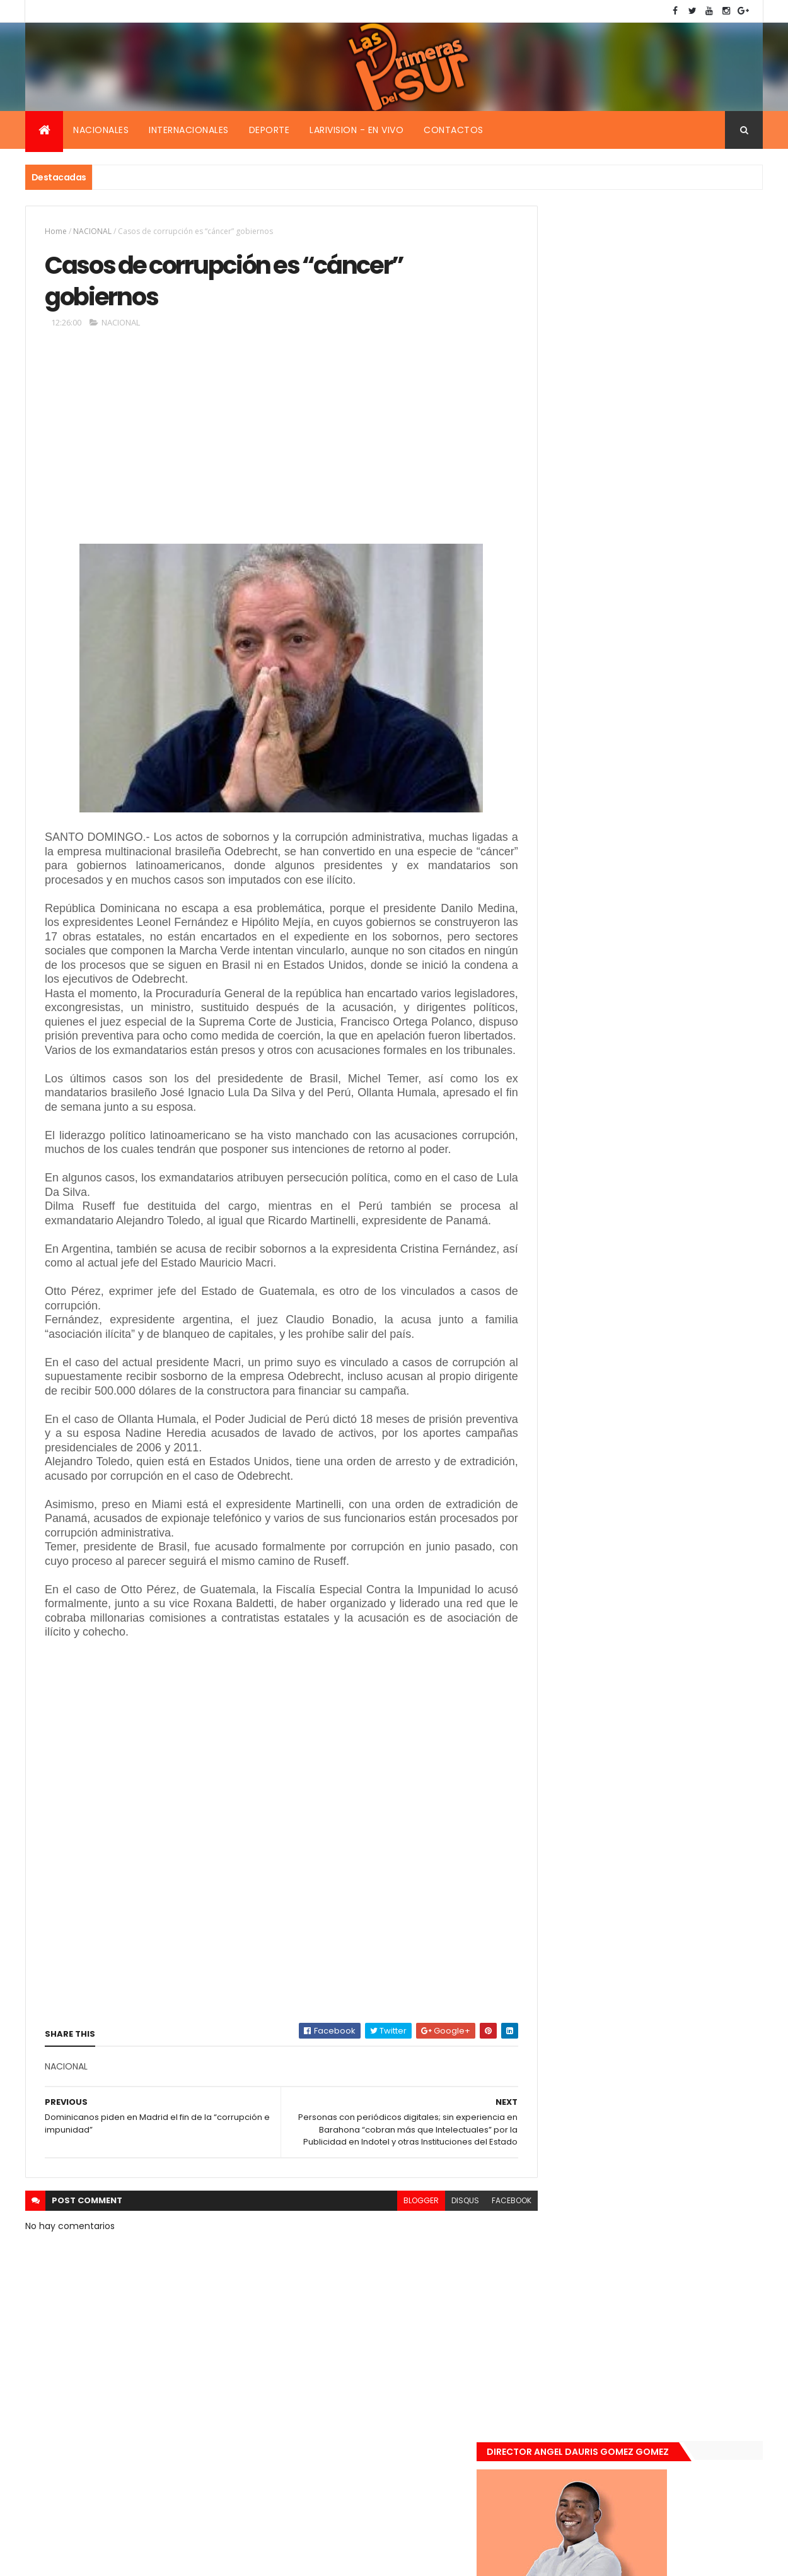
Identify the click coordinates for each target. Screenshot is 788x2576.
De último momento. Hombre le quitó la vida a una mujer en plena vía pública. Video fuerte (675, 1194)
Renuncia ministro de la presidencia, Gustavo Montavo (668, 1258)
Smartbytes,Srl (121, 2558)
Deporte (269, 130)
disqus (437, 2275)
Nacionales (101, 130)
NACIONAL (92, 231)
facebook (483, 2275)
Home (56, 231)
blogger (392, 2275)
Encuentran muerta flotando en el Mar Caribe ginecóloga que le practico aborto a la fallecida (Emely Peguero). (673, 1114)
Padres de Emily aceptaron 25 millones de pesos (673, 1325)
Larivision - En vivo (356, 130)
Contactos (454, 130)
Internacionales (189, 130)
